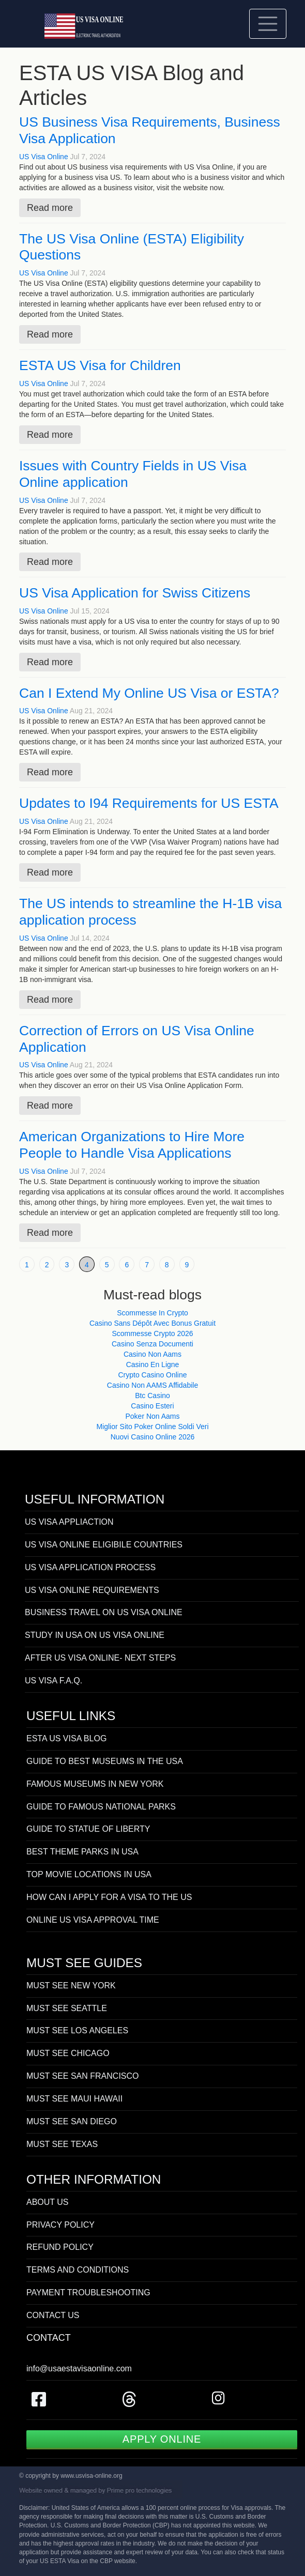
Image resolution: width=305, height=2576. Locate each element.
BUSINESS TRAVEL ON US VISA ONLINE (103, 1612)
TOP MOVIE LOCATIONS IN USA (88, 1874)
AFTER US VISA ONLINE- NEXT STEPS (100, 1657)
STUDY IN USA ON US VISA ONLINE (94, 1635)
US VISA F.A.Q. (53, 1680)
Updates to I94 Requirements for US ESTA (149, 803)
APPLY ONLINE (162, 2439)
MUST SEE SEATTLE (66, 2008)
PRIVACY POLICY (60, 2224)
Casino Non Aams (152, 1354)
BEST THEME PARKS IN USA (82, 1851)
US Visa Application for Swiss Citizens (134, 593)
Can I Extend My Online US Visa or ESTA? (149, 693)
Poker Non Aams (152, 1416)
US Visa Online (43, 156)
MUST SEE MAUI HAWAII (74, 2098)
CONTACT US (53, 2315)
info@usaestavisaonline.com (79, 2368)
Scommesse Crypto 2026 (152, 1333)
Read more (50, 208)
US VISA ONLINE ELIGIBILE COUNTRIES (103, 1544)
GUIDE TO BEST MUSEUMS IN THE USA (104, 1761)
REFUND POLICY (60, 2247)
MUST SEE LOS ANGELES (77, 2030)
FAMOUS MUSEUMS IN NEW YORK (95, 1784)
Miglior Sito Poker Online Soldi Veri (152, 1426)
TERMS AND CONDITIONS (77, 2269)
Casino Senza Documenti (152, 1344)
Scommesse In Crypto (152, 1313)
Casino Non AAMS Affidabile (152, 1385)
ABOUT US (47, 2202)
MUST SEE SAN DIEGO (71, 2121)
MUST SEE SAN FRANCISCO (82, 2076)
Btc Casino (152, 1395)
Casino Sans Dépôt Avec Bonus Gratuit (152, 1323)
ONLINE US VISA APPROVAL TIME (92, 1919)
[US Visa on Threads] (129, 2402)
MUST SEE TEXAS (62, 2144)
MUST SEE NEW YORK (71, 1985)
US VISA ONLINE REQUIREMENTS (92, 1590)
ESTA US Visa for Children (100, 365)
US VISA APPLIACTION (69, 1521)
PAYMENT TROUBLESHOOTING (88, 2292)
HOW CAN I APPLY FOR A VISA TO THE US (109, 1897)
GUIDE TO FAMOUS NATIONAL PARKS (101, 1806)
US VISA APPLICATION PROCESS (90, 1567)
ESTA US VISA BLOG (66, 1738)
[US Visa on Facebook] (39, 2402)
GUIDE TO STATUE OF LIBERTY (88, 1828)
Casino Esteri (152, 1406)
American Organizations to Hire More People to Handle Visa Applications (132, 1145)
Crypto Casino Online (152, 1375)
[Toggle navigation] (267, 23)
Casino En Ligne (152, 1364)
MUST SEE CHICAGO (68, 2053)
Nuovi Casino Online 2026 (153, 1437)
